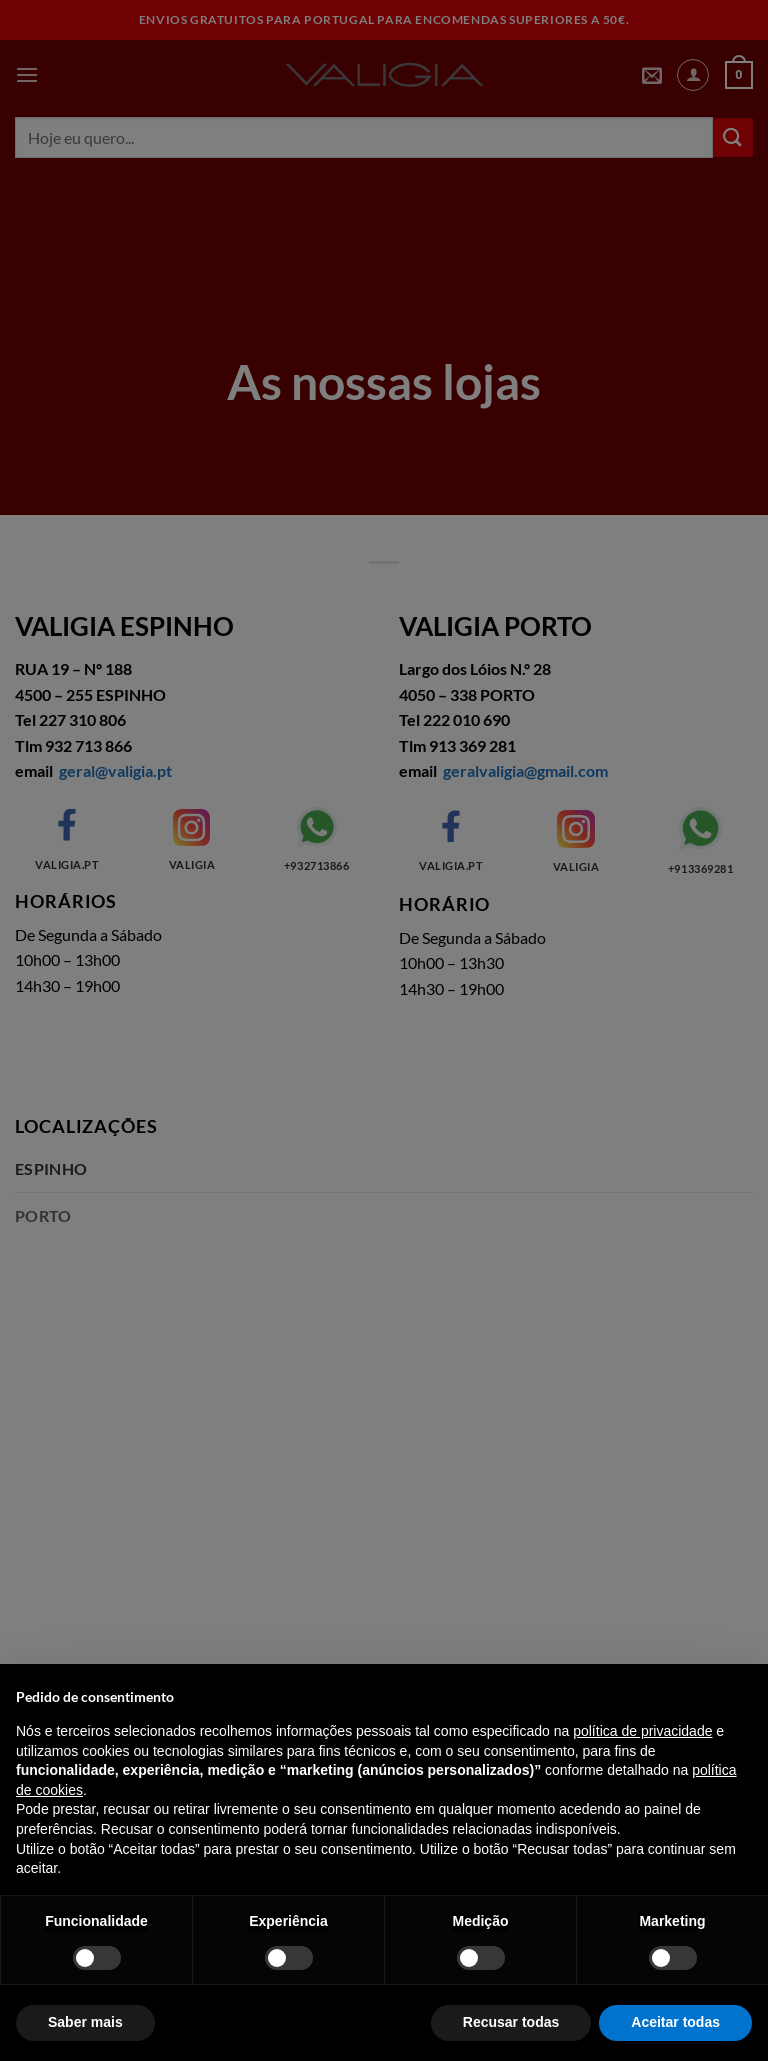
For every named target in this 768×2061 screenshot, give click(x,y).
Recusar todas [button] (511, 2022)
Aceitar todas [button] (675, 2022)
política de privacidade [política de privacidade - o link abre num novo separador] (642, 1731)
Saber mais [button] (85, 2022)
